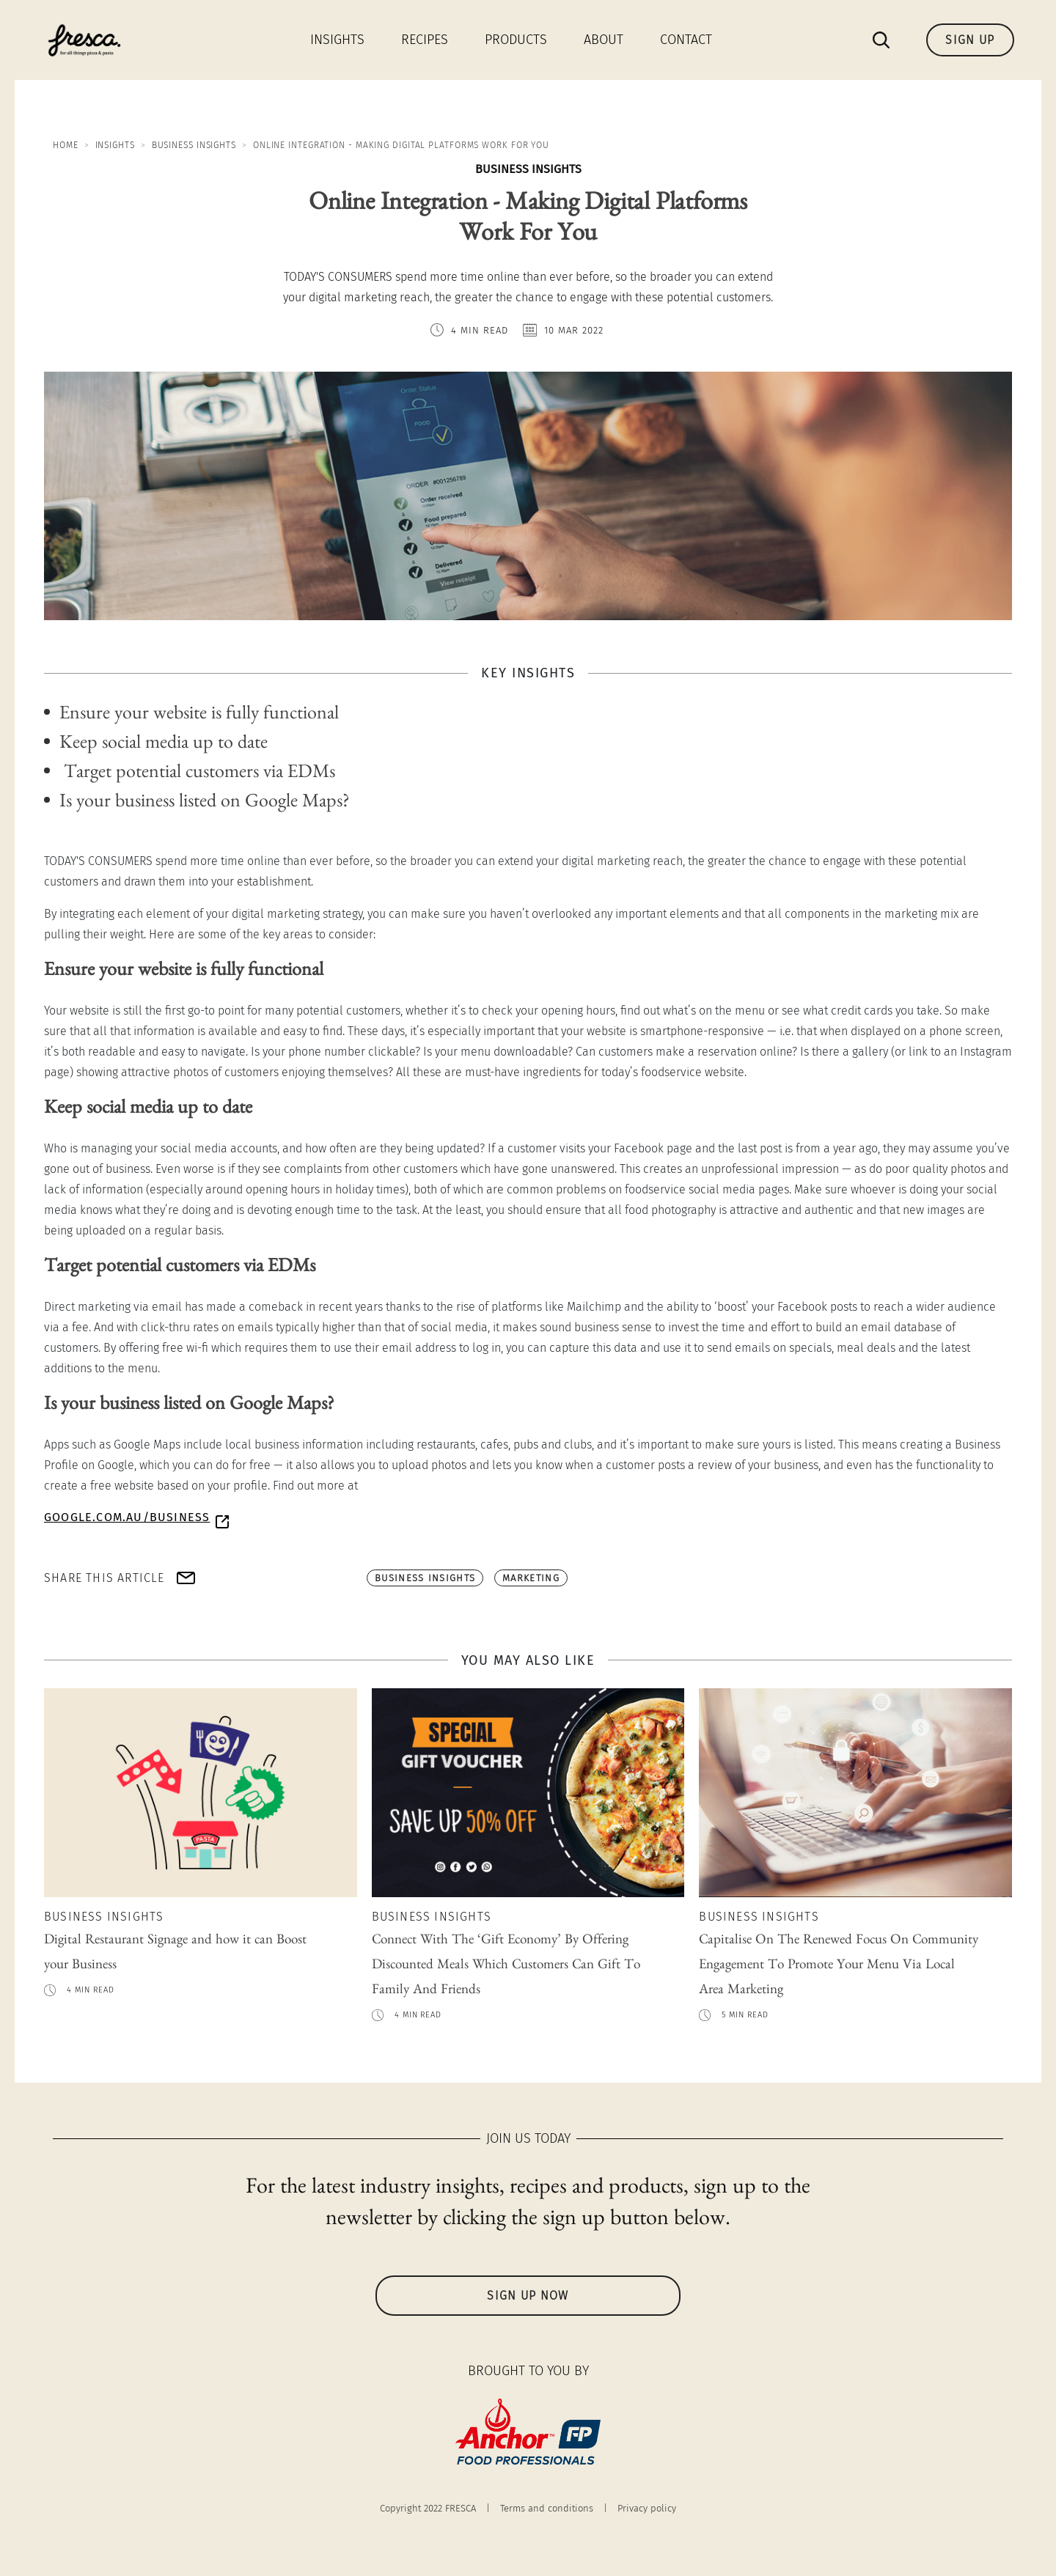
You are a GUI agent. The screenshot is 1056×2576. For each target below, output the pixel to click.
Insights (337, 40)
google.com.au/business (127, 1517)
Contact (686, 40)
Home (65, 145)
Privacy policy (646, 2508)
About (603, 40)
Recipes (424, 40)
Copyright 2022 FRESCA (428, 2508)
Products (516, 40)
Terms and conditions (546, 2508)
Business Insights (194, 145)
